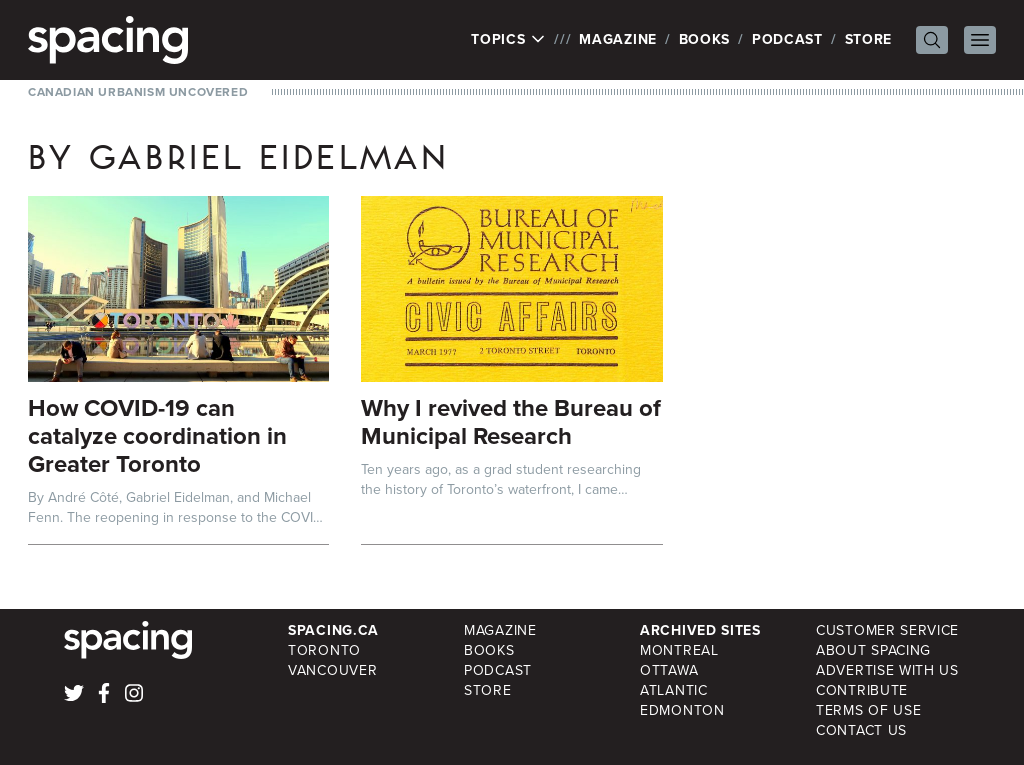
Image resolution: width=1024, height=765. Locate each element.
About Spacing (873, 650)
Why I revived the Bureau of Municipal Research (511, 422)
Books (705, 39)
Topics (508, 40)
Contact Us (861, 730)
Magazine (618, 39)
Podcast (787, 39)
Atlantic (674, 690)
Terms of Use (868, 710)
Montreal (679, 650)
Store (869, 39)
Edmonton (682, 710)
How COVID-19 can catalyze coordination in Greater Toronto (157, 436)
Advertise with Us (887, 670)
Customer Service (887, 630)
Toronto (324, 650)
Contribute (862, 690)
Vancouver (332, 670)
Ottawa (669, 670)
